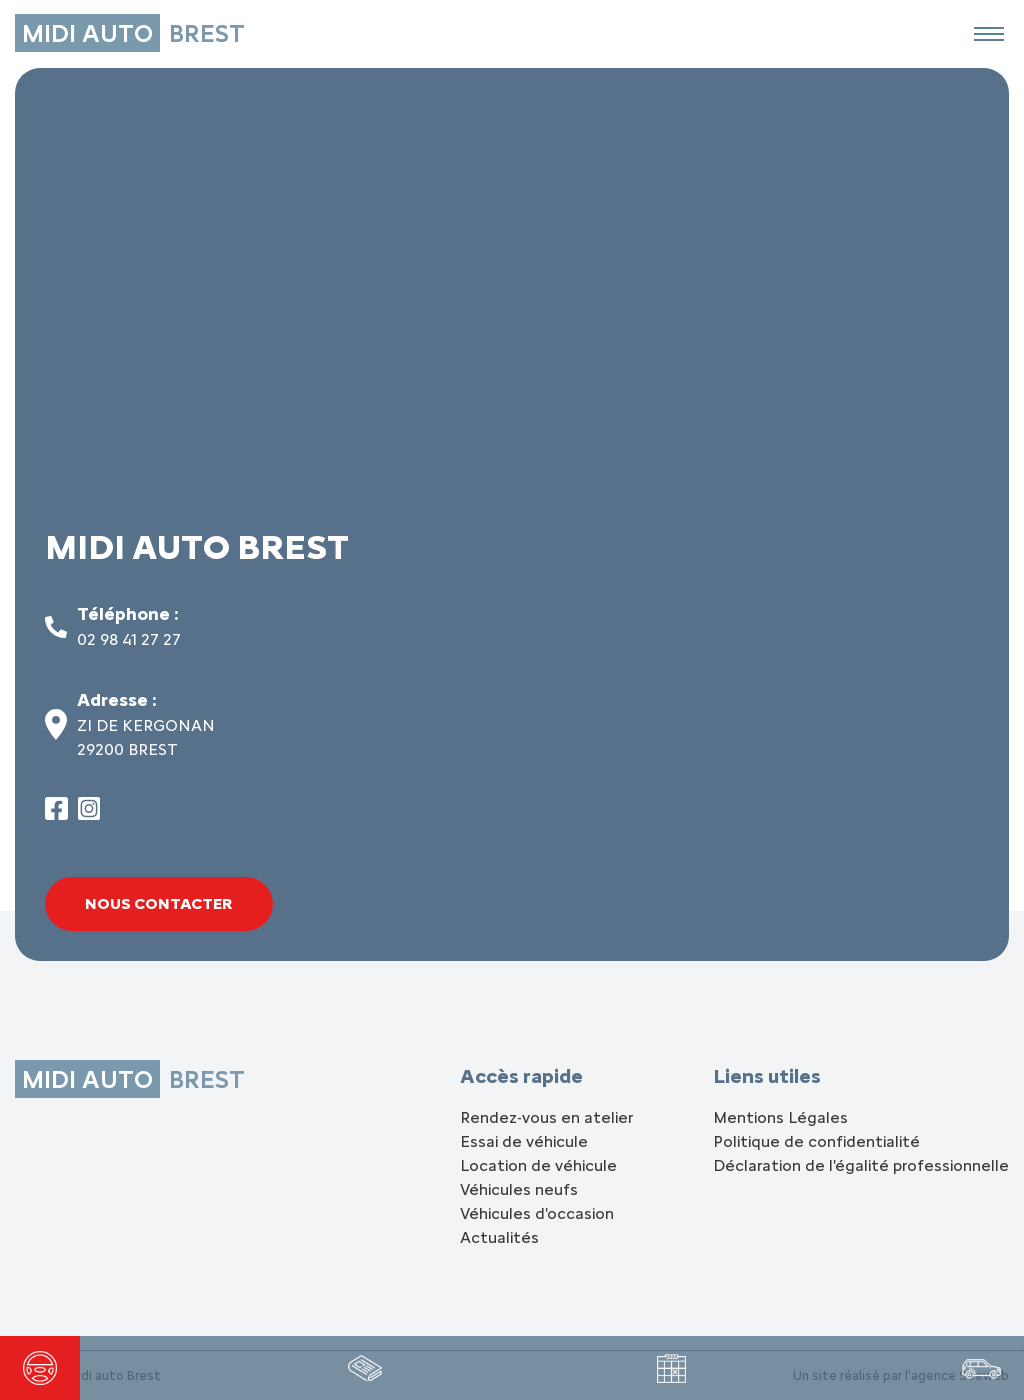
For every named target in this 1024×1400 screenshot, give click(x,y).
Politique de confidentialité (816, 1141)
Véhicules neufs (519, 1189)
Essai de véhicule (524, 1141)
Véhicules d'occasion (537, 1213)
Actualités (499, 1237)
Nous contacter (159, 903)
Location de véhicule (538, 1165)
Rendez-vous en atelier (546, 1117)
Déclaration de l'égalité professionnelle (861, 1165)
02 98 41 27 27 (129, 639)
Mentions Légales (780, 1117)
